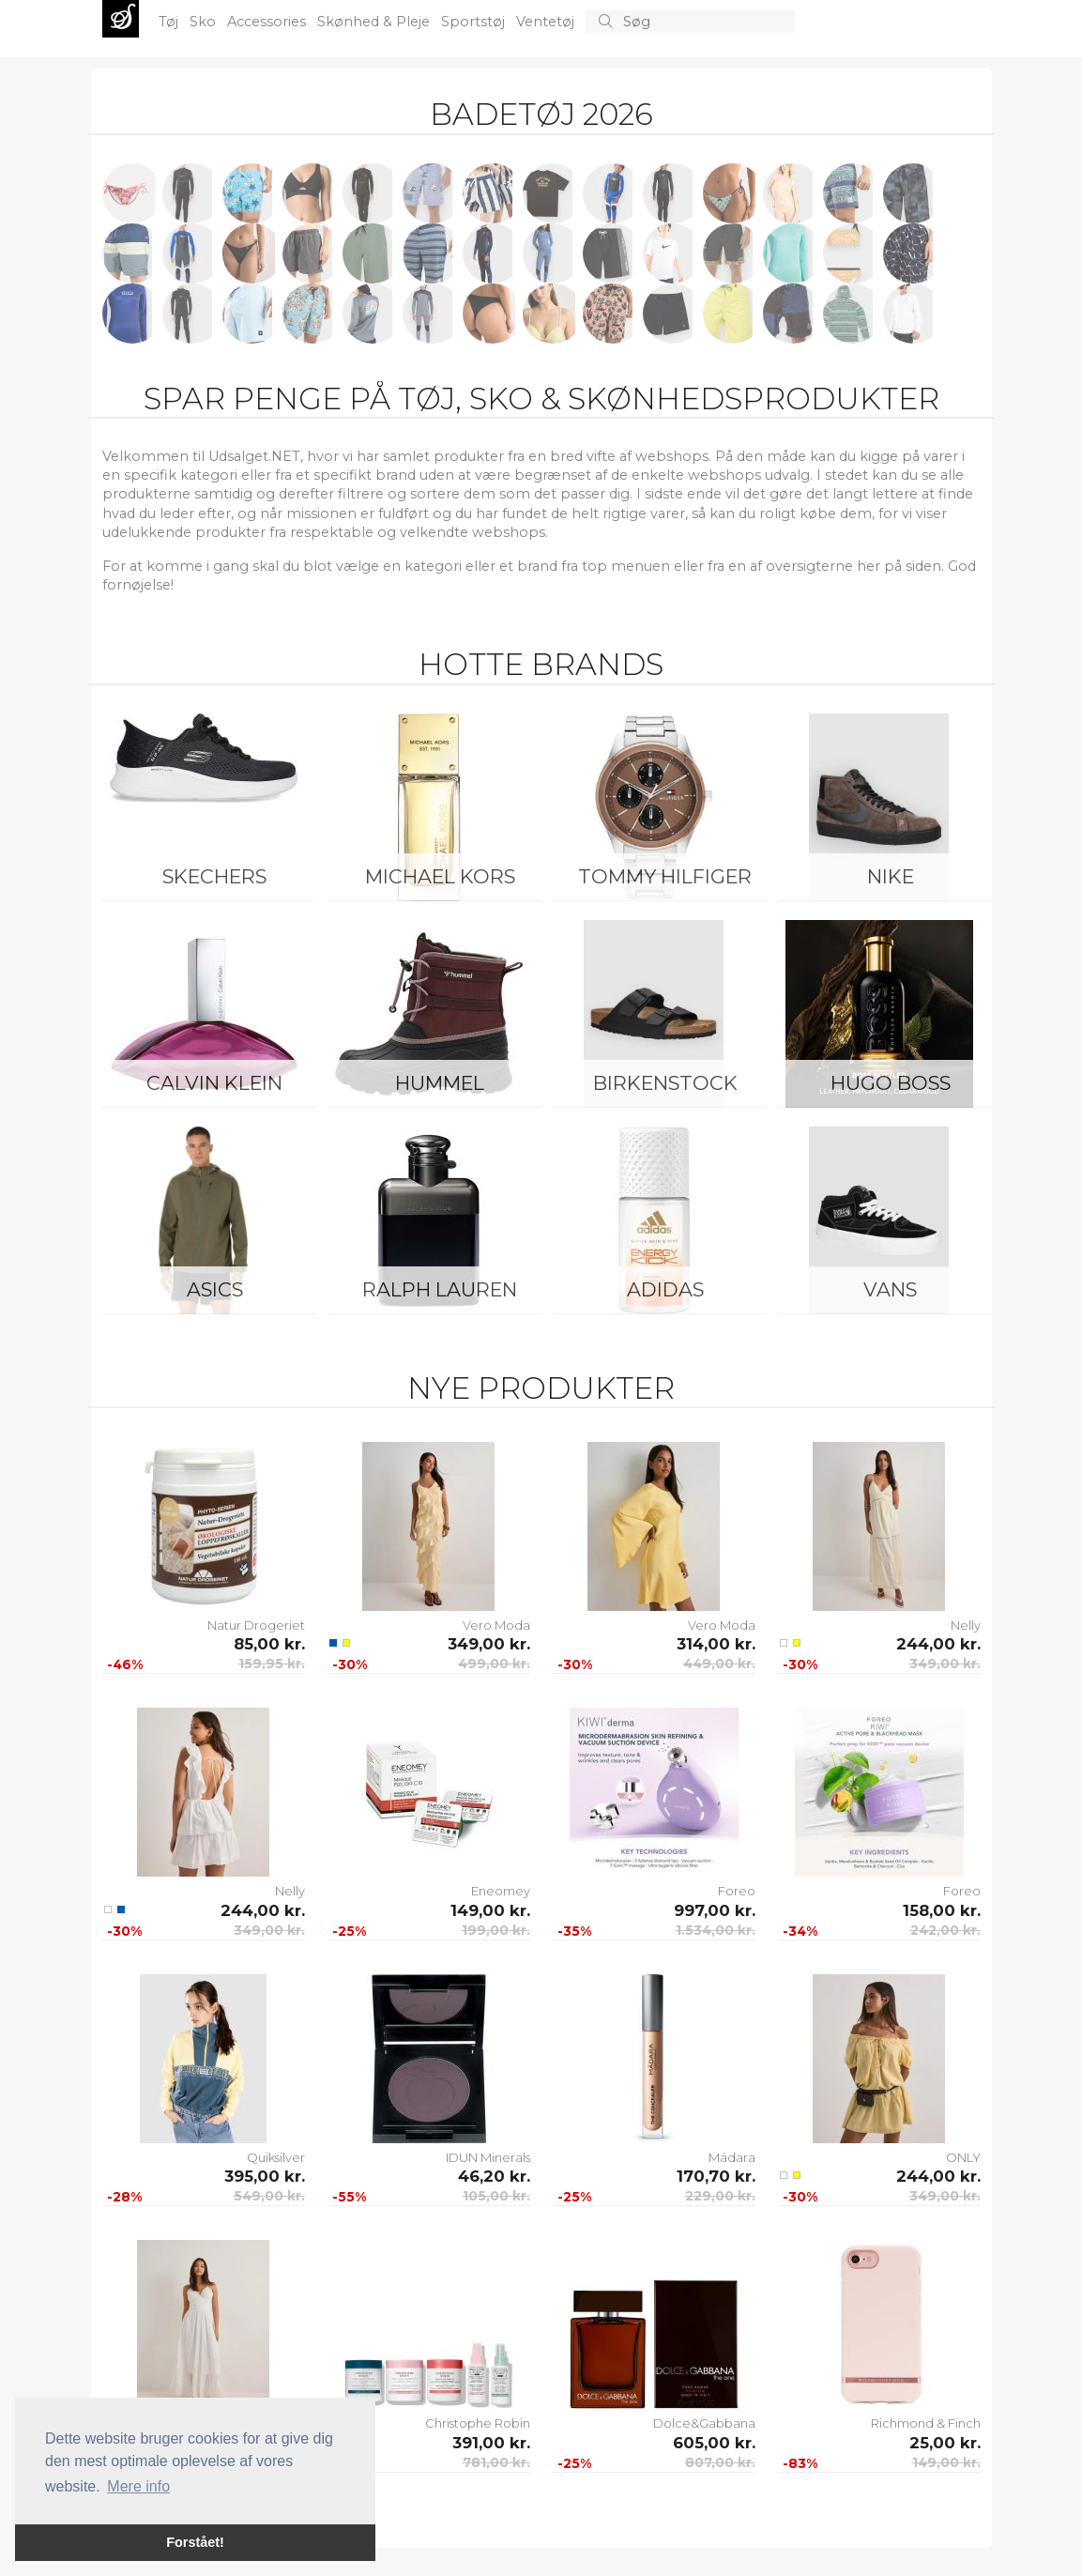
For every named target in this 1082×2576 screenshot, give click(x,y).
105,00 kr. (496, 2195)
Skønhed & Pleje (375, 21)
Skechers (214, 876)
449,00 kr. (719, 1663)
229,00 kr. (720, 2195)
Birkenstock (665, 1083)
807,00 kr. (720, 2462)
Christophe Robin (477, 2422)
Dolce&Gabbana (704, 2422)
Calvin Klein (214, 1083)
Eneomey (500, 1890)
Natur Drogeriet (256, 1625)
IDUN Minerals (488, 2157)
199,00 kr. (496, 1930)
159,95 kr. (271, 1663)
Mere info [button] (138, 2486)
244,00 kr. (938, 1643)
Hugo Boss (891, 1083)
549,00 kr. (269, 2195)
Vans (890, 1289)
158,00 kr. (942, 1910)
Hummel (439, 1083)
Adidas (665, 1289)
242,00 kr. (945, 1930)
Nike (890, 876)
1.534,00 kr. (715, 1930)
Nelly (966, 1625)
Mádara (732, 2157)
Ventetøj (547, 21)
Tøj (170, 21)
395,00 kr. (264, 2176)
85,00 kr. (269, 1643)
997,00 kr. (714, 1910)
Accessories (268, 21)
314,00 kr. (716, 1643)
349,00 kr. (489, 1643)
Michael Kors (440, 876)
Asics (215, 1289)
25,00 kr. (945, 2442)
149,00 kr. (490, 1910)
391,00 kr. (491, 2442)
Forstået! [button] (195, 2542)
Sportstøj (475, 21)
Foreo (736, 1890)
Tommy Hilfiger (665, 876)
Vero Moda (496, 1625)
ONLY (963, 2157)
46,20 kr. (494, 2176)
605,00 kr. (714, 2442)
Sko (205, 21)
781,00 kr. (496, 2462)
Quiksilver (276, 2157)
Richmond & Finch (926, 2422)
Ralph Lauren (439, 1289)
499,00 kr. (494, 1663)
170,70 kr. (716, 2176)
